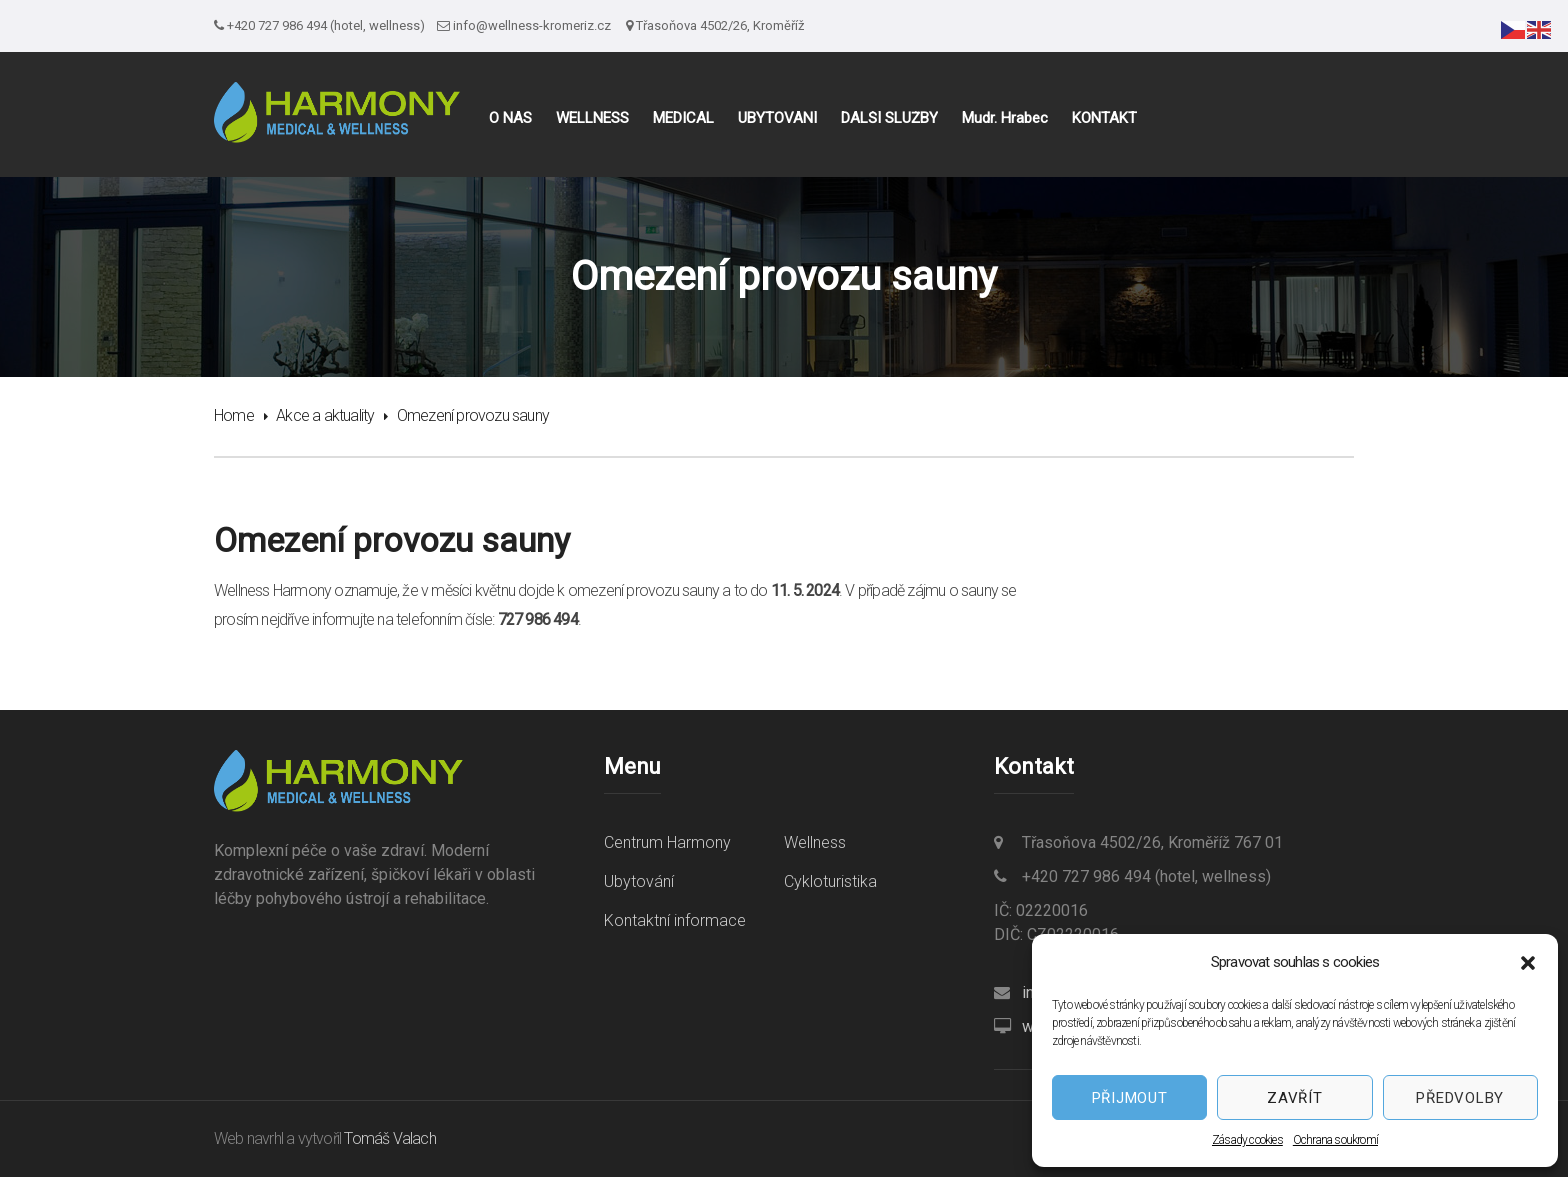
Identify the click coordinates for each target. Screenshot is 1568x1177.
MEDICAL (683, 118)
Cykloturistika (830, 881)
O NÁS (510, 118)
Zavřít (1295, 1098)
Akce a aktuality (325, 415)
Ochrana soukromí (1335, 1140)
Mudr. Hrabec (1005, 118)
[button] (1528, 963)
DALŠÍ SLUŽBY (889, 118)
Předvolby (1460, 1098)
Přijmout (1130, 1098)
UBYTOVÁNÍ (777, 118)
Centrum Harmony (667, 842)
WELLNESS (592, 118)
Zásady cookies (1247, 1140)
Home (234, 415)
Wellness (815, 842)
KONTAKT (1104, 118)
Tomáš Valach (389, 1138)
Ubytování (639, 881)
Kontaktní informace (675, 920)
